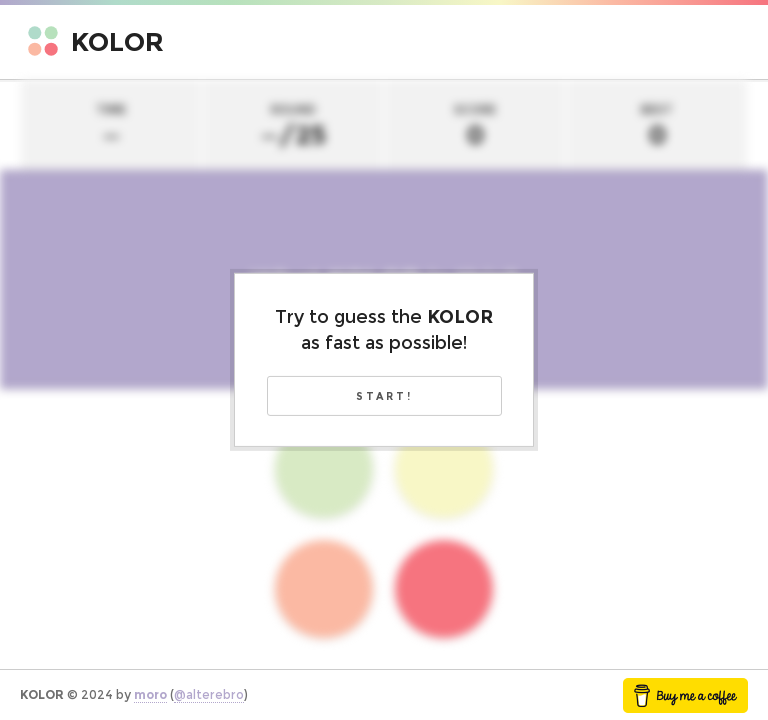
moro (150, 694)
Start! (384, 396)
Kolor (117, 42)
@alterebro (209, 694)
